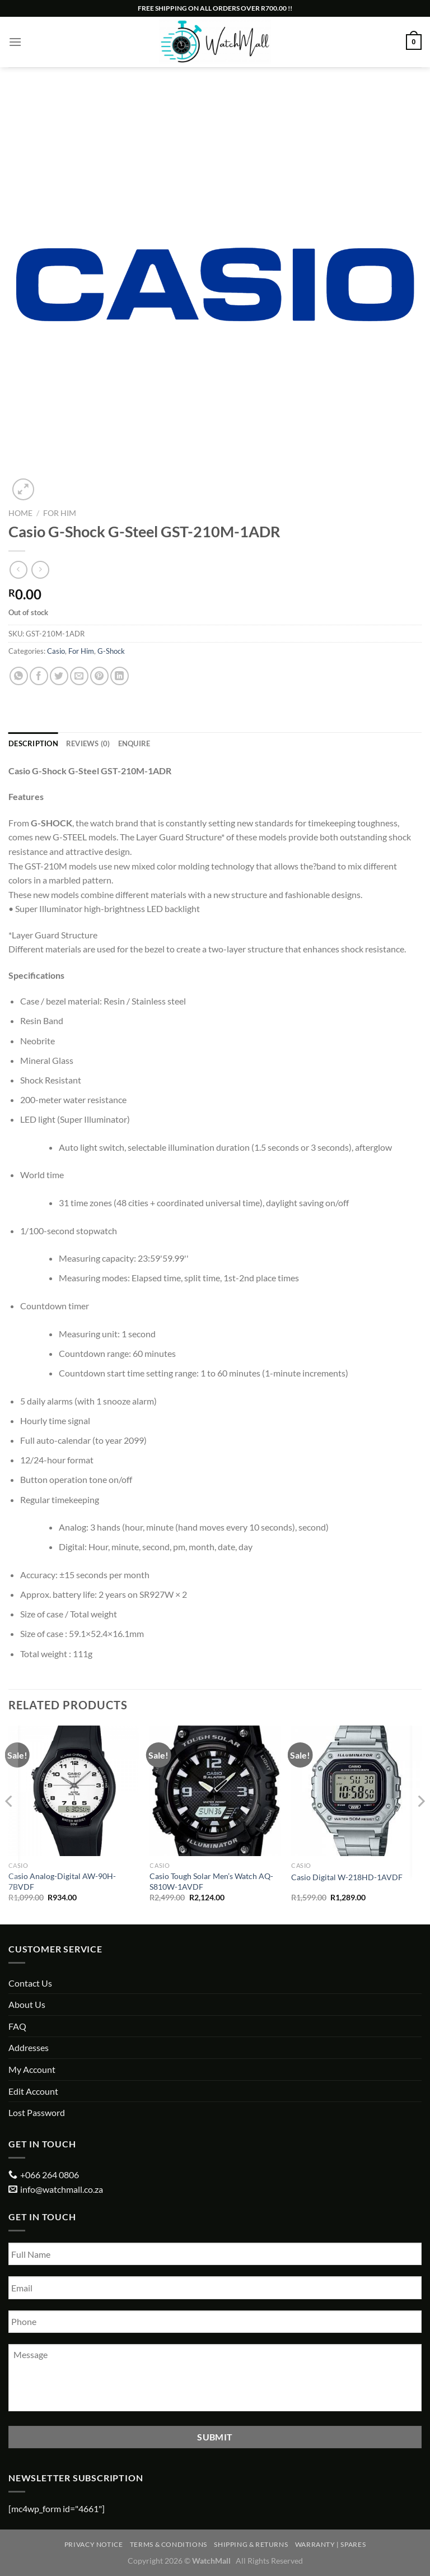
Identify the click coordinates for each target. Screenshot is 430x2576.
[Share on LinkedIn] (119, 676)
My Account (31, 2069)
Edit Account (33, 2091)
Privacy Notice (93, 2544)
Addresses (28, 2047)
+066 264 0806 (49, 2174)
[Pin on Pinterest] (99, 676)
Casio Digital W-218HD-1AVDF (347, 1877)
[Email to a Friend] (79, 676)
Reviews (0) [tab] (88, 743)
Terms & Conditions (168, 2544)
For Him (59, 513)
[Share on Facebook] (39, 676)
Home (20, 513)
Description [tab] (33, 743)
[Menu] (15, 41)
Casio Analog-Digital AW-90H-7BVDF (62, 1881)
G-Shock (111, 651)
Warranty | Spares (330, 2544)
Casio (56, 651)
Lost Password (36, 2112)
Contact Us (30, 1983)
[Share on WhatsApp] (19, 676)
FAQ (17, 2026)
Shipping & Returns (251, 2544)
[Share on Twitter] (59, 676)
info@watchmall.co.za (61, 2189)
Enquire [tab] (134, 743)
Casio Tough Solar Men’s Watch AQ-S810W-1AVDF (211, 1881)
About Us (26, 2004)
